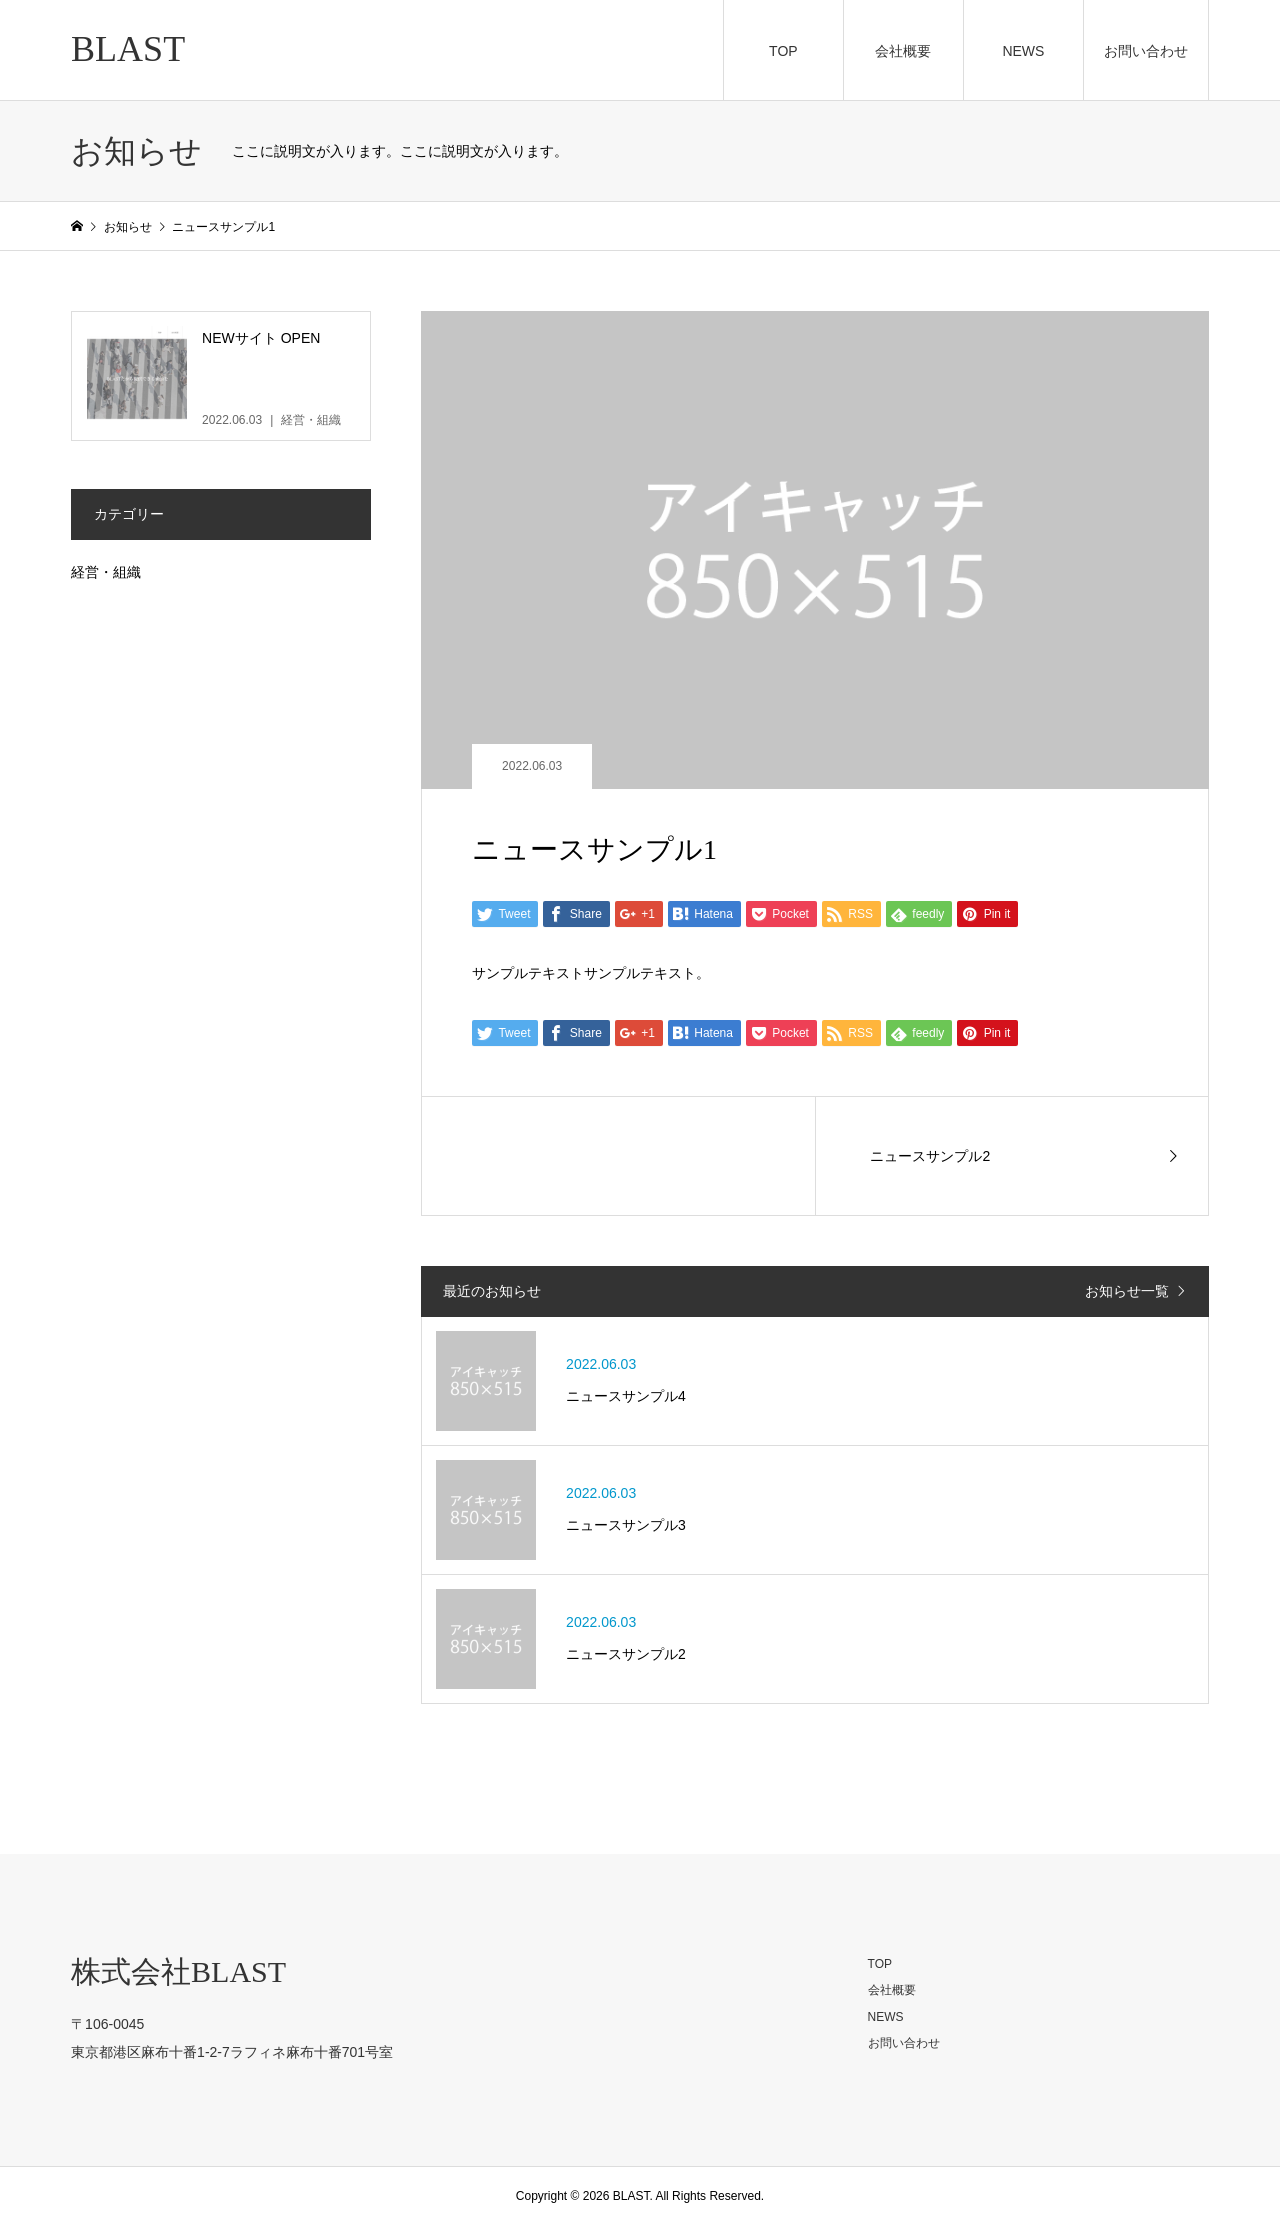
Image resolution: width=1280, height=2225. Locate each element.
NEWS (1023, 51)
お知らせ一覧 (1127, 1291)
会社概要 (903, 51)
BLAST (128, 49)
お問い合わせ (1146, 51)
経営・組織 (106, 572)
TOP (783, 51)
